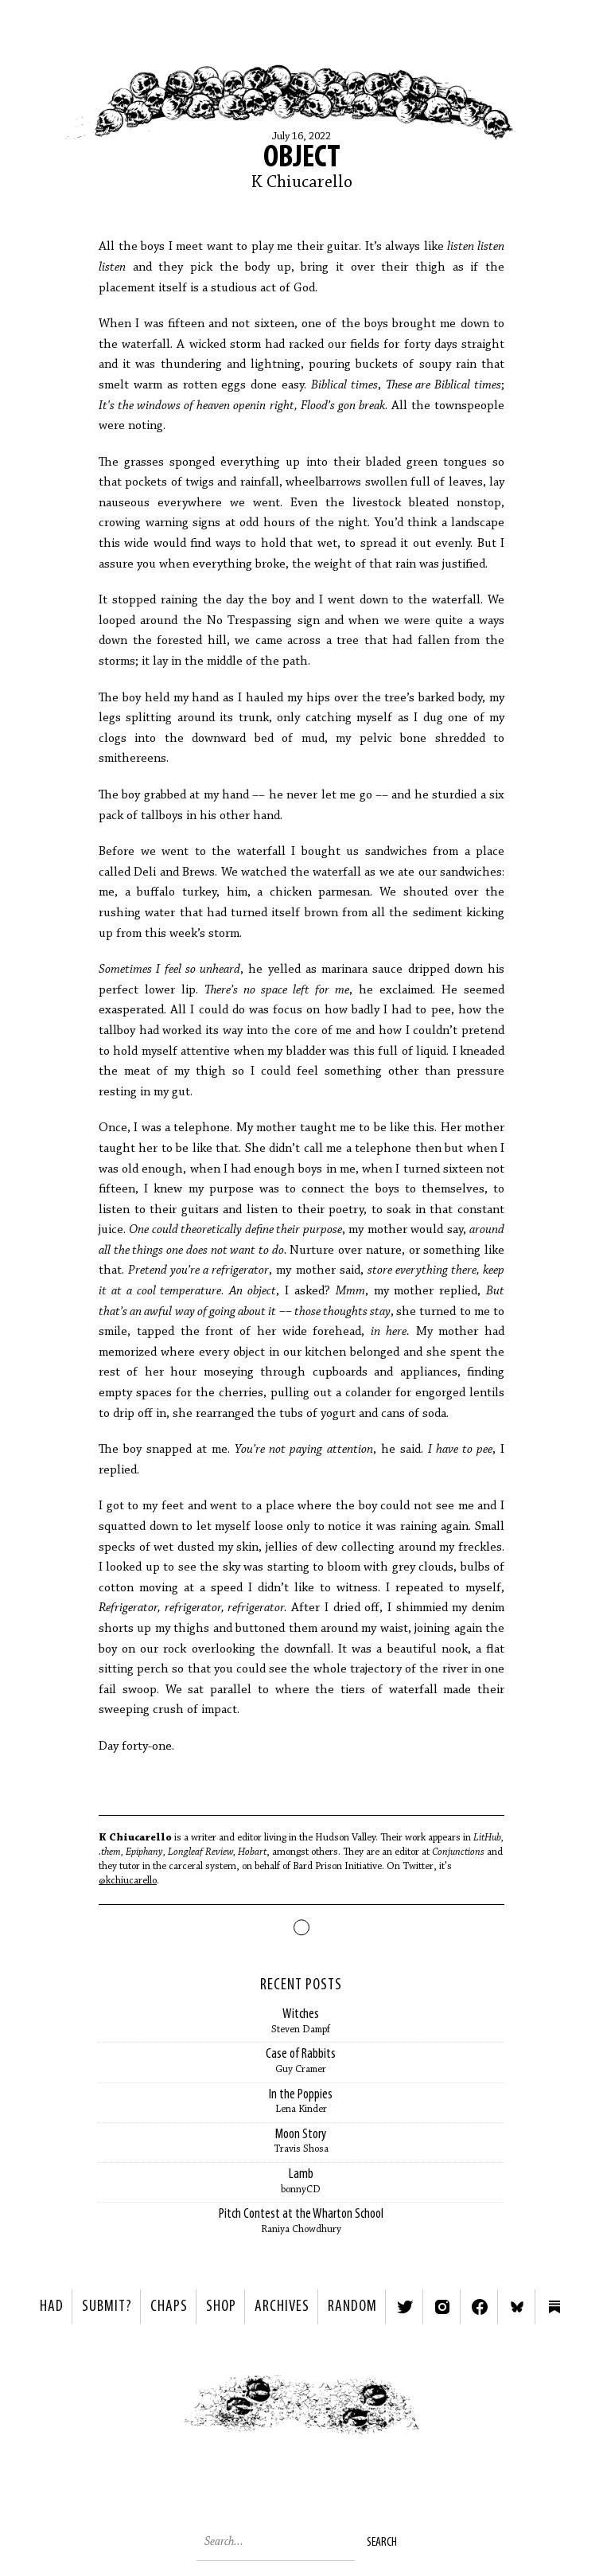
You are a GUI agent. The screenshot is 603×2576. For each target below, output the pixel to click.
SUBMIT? (107, 2307)
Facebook (479, 2306)
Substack (554, 2306)
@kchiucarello (128, 1880)
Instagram (442, 2306)
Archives (282, 2307)
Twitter (404, 2306)
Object (301, 158)
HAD (52, 2307)
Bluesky (517, 2306)
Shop (221, 2307)
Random (352, 2307)
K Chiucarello (301, 183)
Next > (452, 2412)
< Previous (151, 2412)
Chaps (169, 2307)
